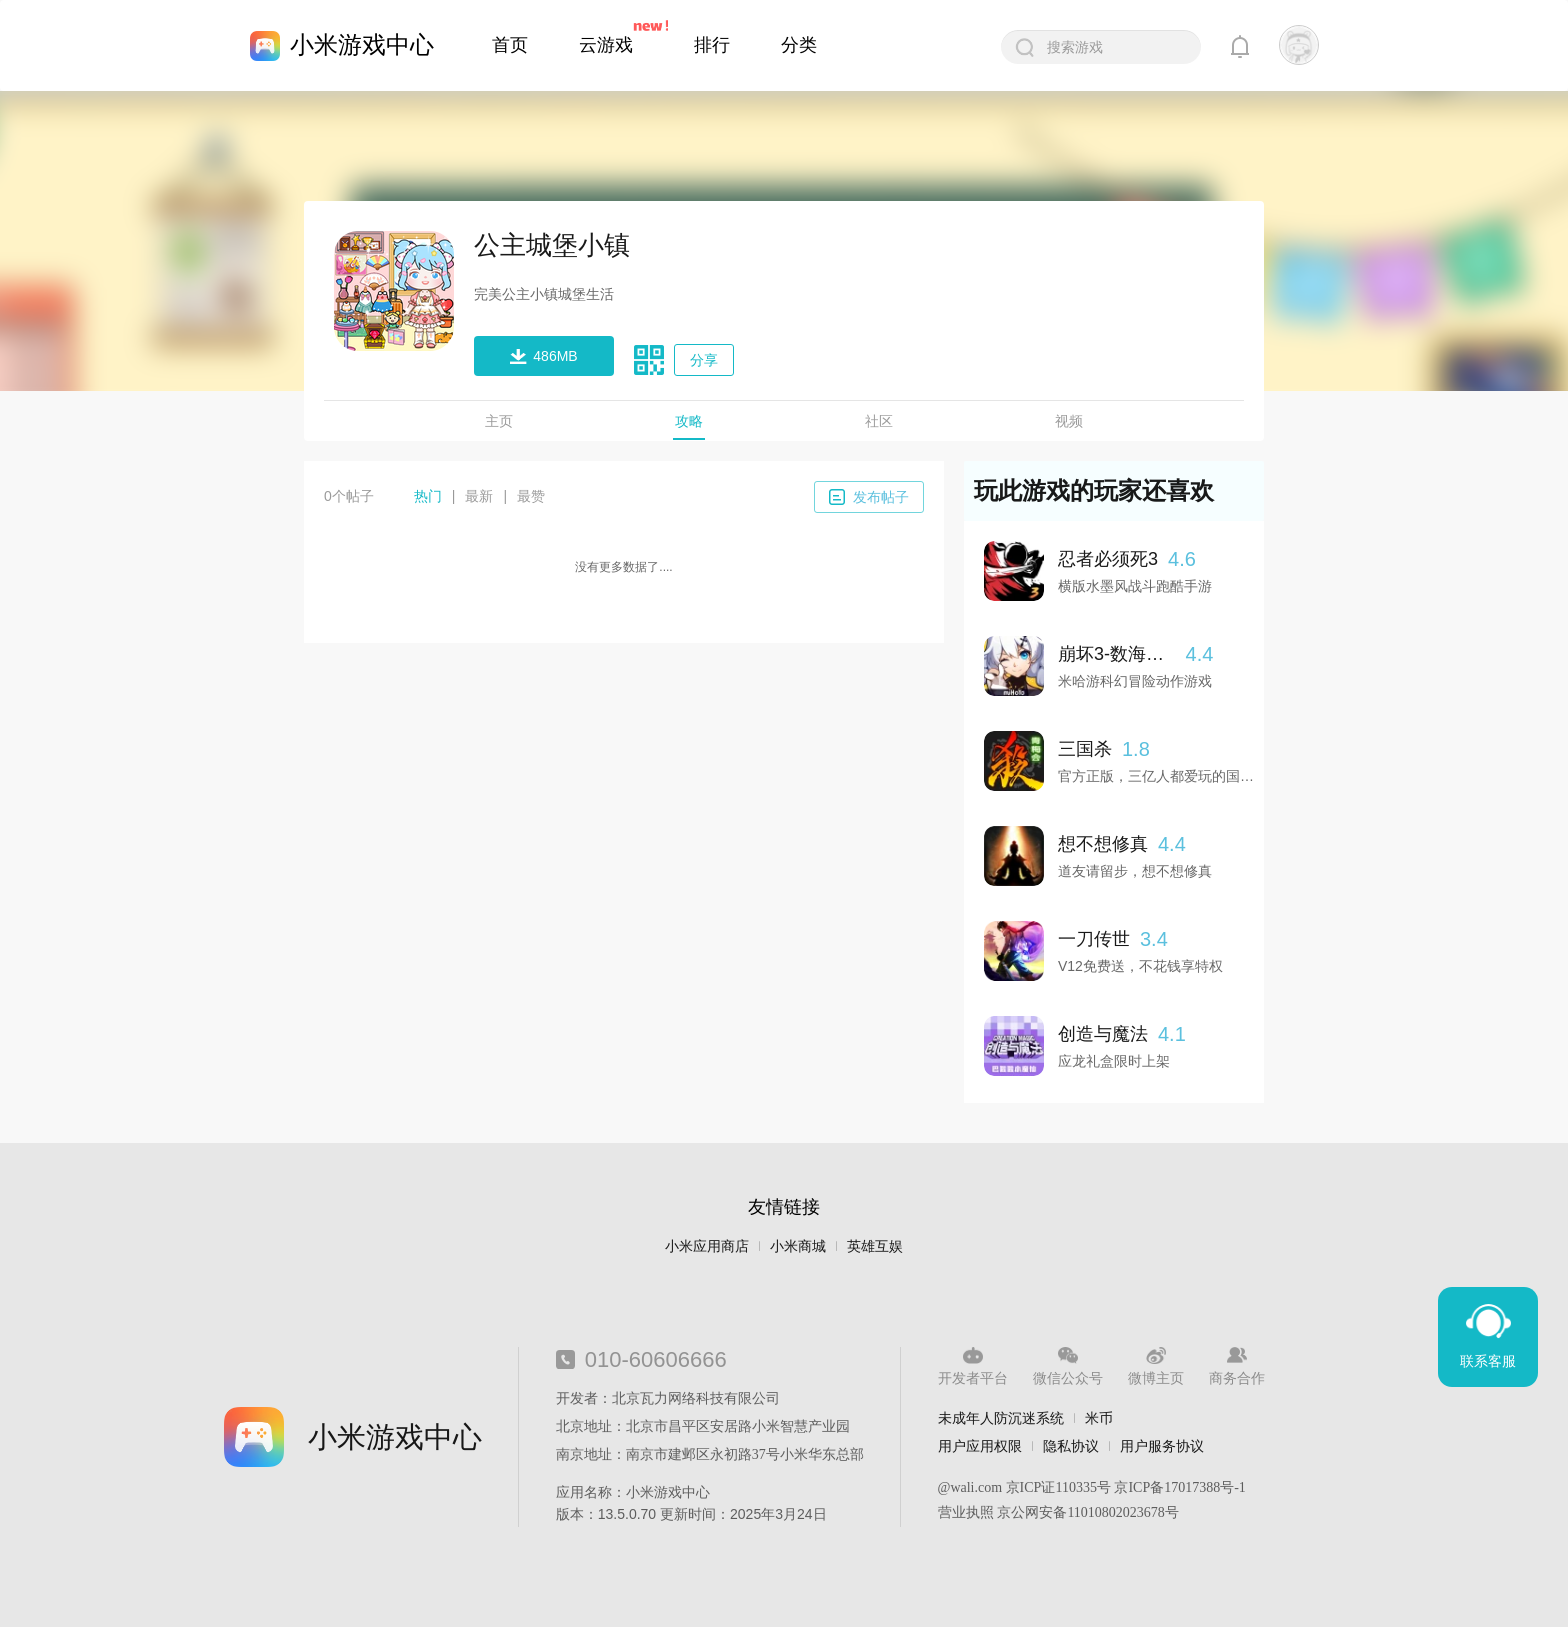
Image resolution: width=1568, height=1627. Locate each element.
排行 (712, 45)
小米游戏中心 (362, 44)
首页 (510, 45)
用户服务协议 (1162, 1446)
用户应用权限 (980, 1446)
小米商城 (798, 1246)
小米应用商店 (707, 1246)
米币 (1099, 1418)
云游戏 (606, 45)
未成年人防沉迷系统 (1001, 1418)
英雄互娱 (875, 1246)
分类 (799, 45)
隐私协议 (1071, 1446)
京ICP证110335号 (1058, 1487)
